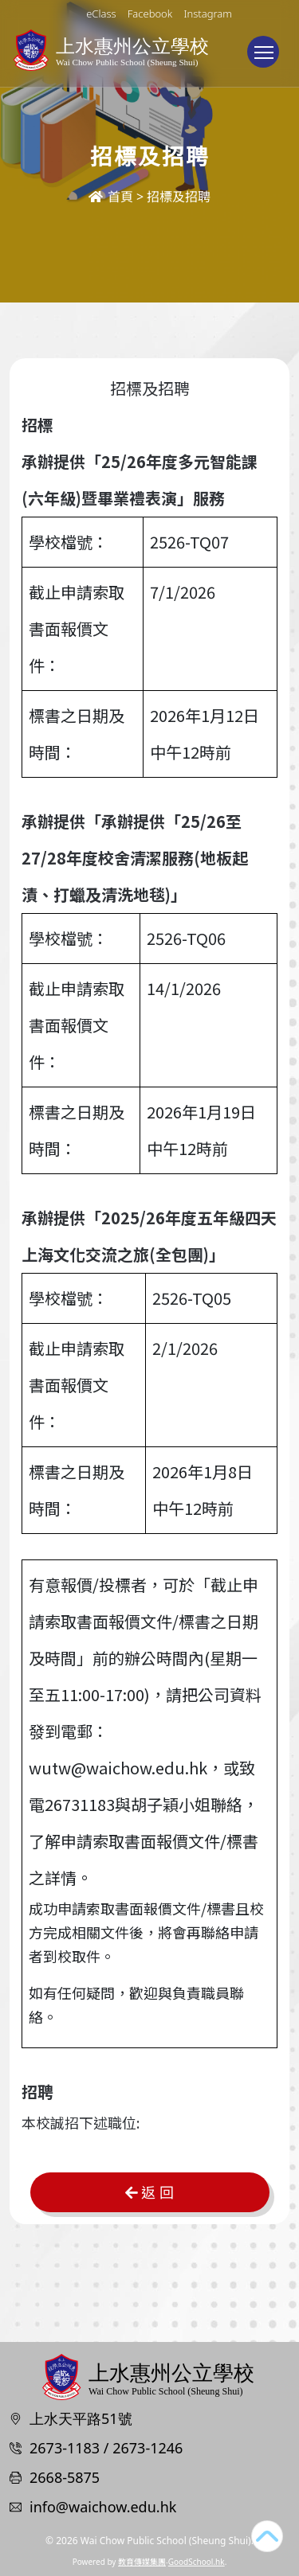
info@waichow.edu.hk (103, 2506)
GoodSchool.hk (196, 2561)
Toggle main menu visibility (266, 60)
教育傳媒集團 (142, 2561)
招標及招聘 (178, 196)
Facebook (150, 13)
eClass (101, 13)
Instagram (207, 13)
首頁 (111, 196)
